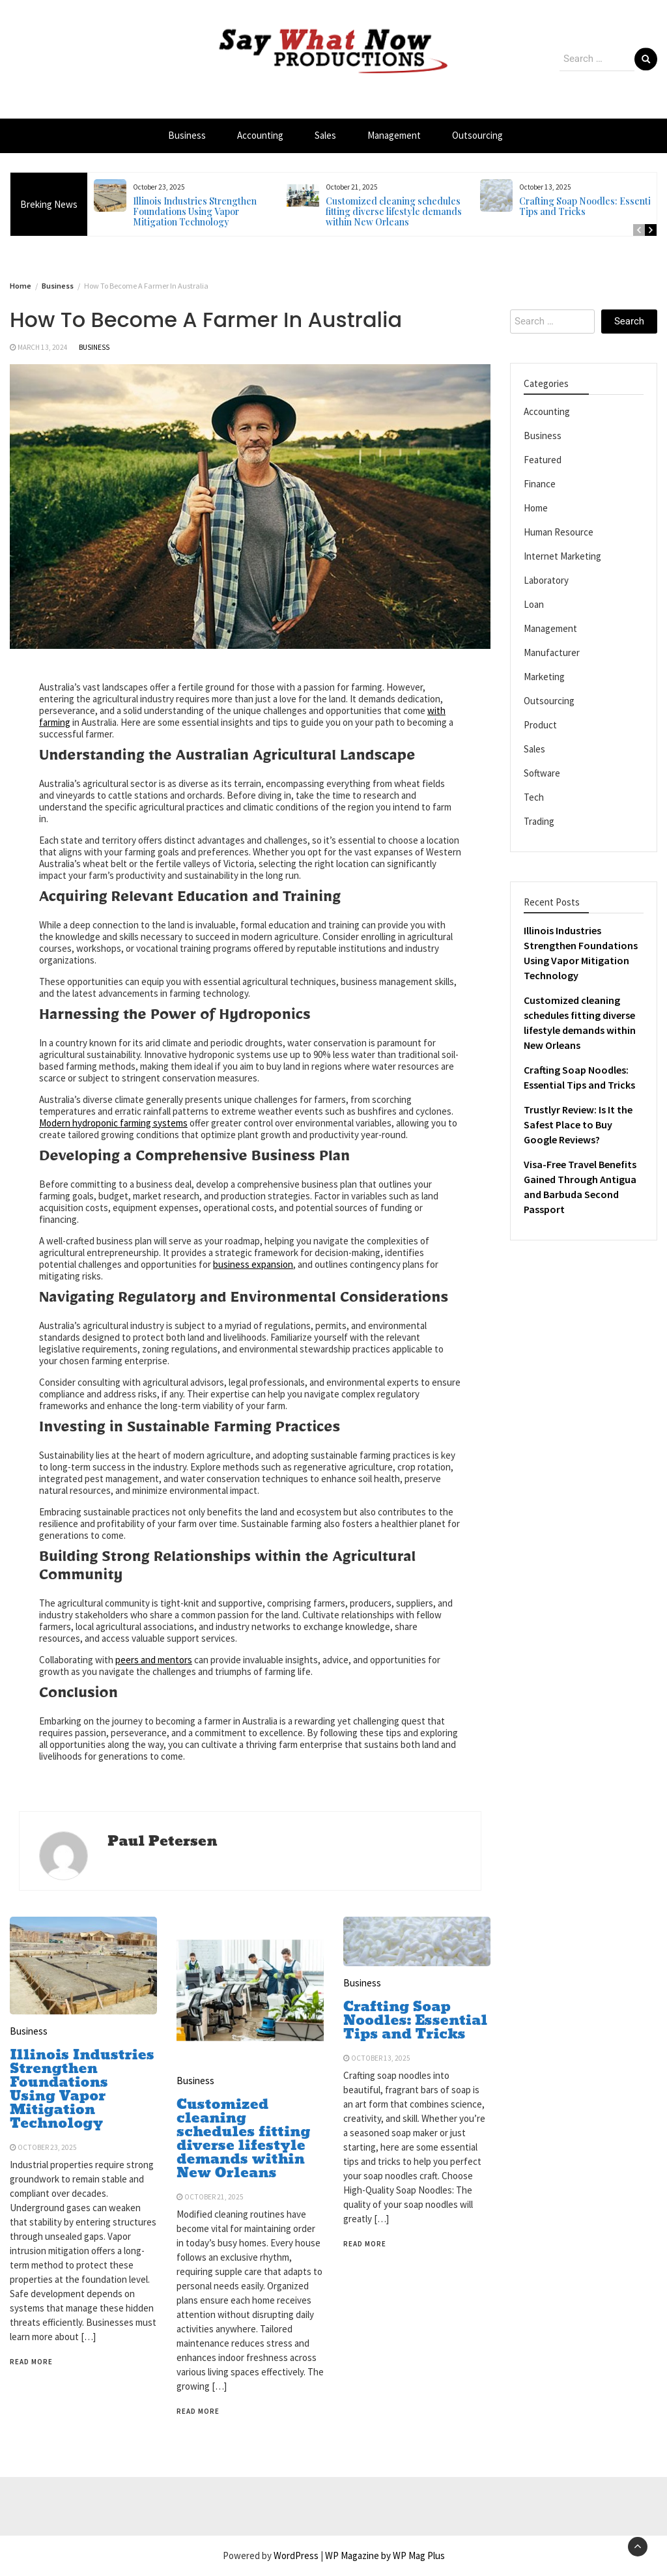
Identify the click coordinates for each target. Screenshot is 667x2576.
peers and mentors (153, 1659)
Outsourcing (477, 135)
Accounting (260, 135)
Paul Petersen (162, 1841)
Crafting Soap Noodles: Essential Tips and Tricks (589, 206)
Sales (325, 135)
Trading (539, 821)
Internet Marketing (562, 556)
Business (187, 135)
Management (394, 135)
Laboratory (546, 580)
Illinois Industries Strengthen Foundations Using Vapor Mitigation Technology (195, 211)
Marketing (544, 676)
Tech (534, 797)
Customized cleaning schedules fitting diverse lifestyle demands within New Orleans (394, 211)
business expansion (253, 1264)
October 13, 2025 (380, 2058)
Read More (31, 2361)
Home (536, 508)
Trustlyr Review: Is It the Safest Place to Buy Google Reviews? (578, 1124)
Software (542, 773)
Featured (542, 459)
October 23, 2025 (47, 2147)
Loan (534, 604)
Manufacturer (552, 652)
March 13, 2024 (43, 347)
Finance (540, 484)
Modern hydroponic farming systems (113, 1123)
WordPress (296, 2555)
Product (540, 725)
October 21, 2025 (214, 2196)
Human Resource (558, 532)
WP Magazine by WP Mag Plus (385, 2555)
